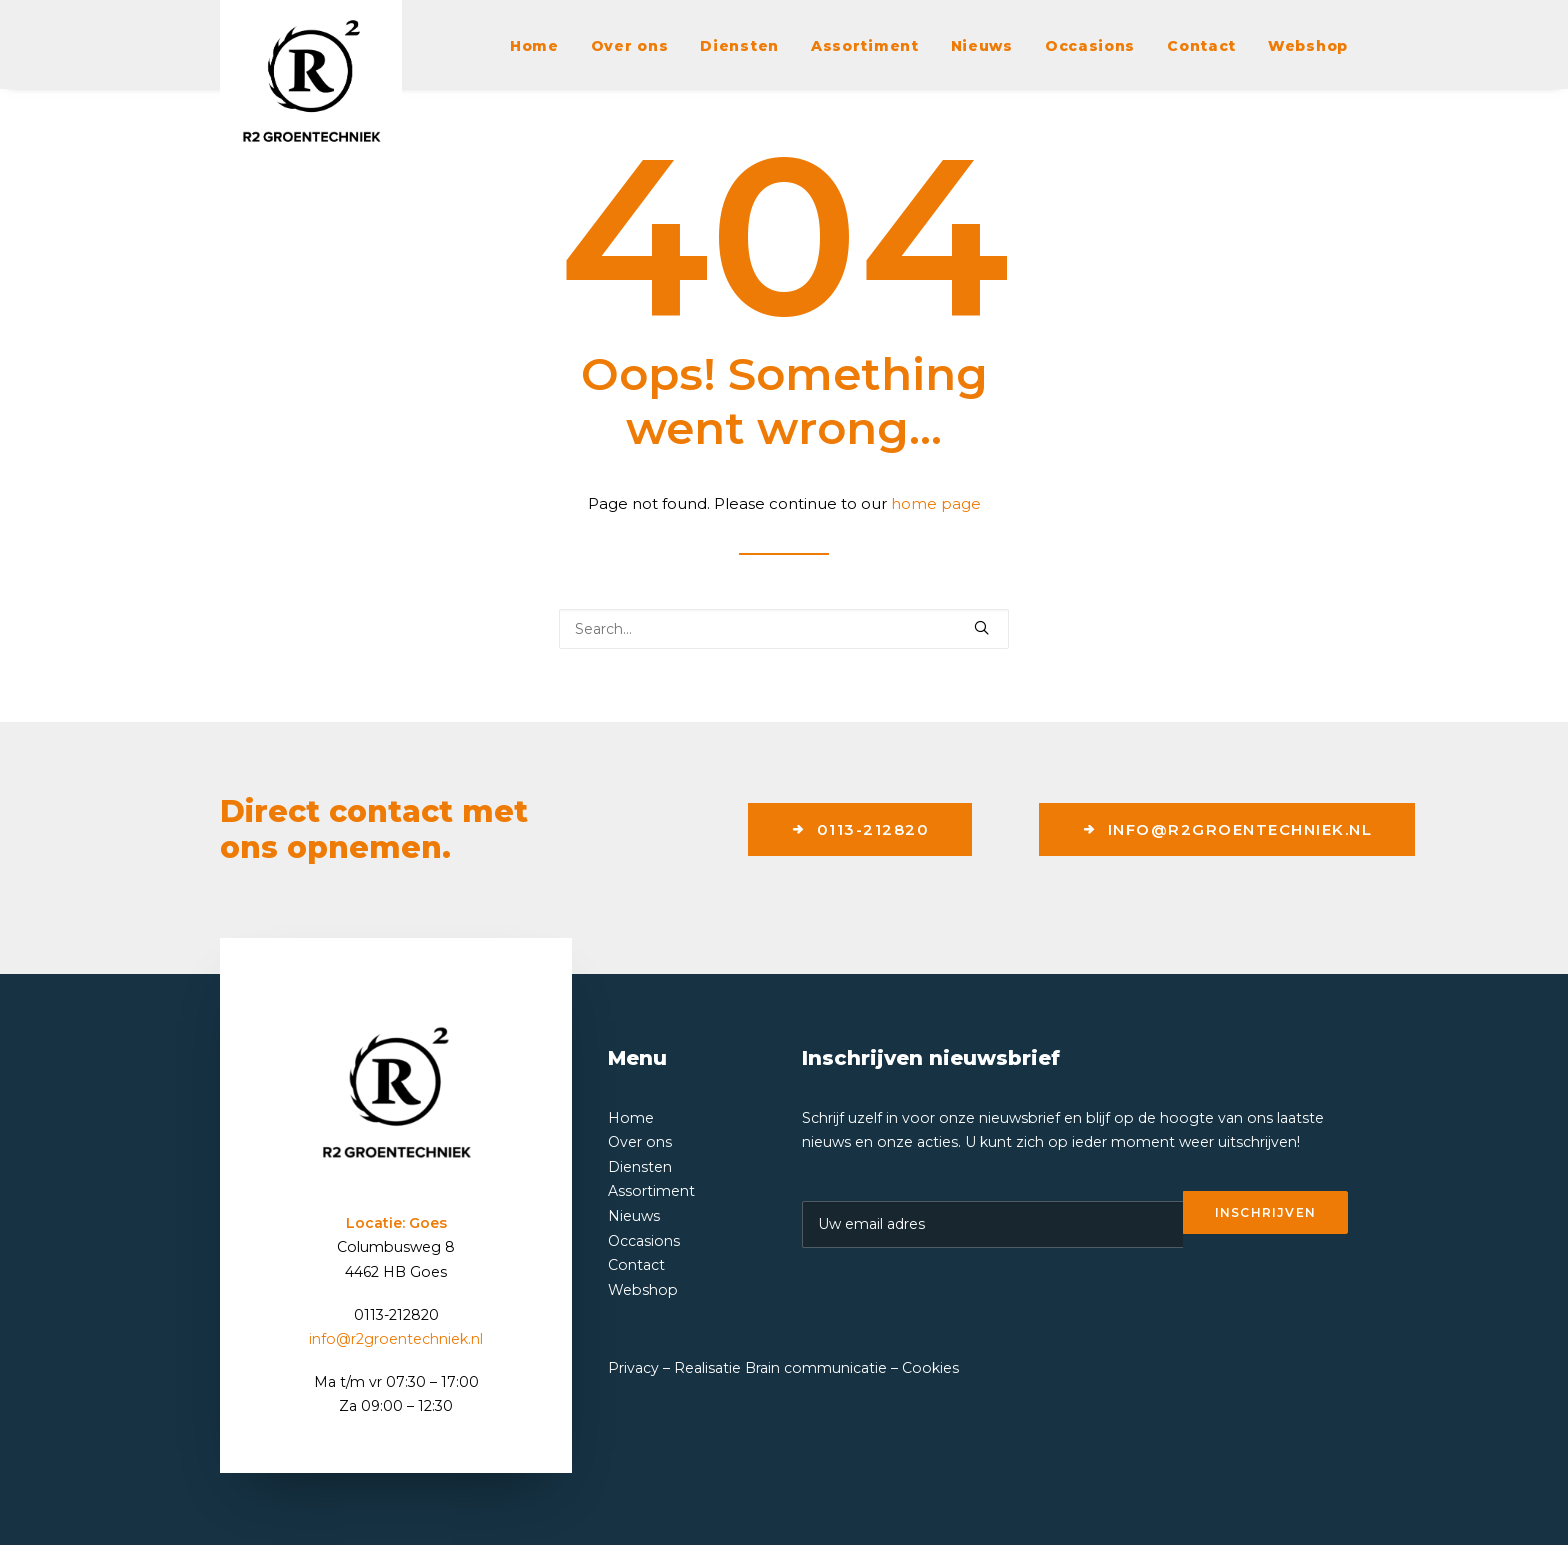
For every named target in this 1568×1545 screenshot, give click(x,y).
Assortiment (865, 46)
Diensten (739, 46)
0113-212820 (860, 829)
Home (534, 46)
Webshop (1308, 46)
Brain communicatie (816, 1368)
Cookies (930, 1368)
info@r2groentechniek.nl (1227, 829)
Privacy (633, 1368)
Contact (1201, 46)
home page (936, 503)
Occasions (1090, 46)
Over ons (630, 46)
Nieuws (982, 46)
